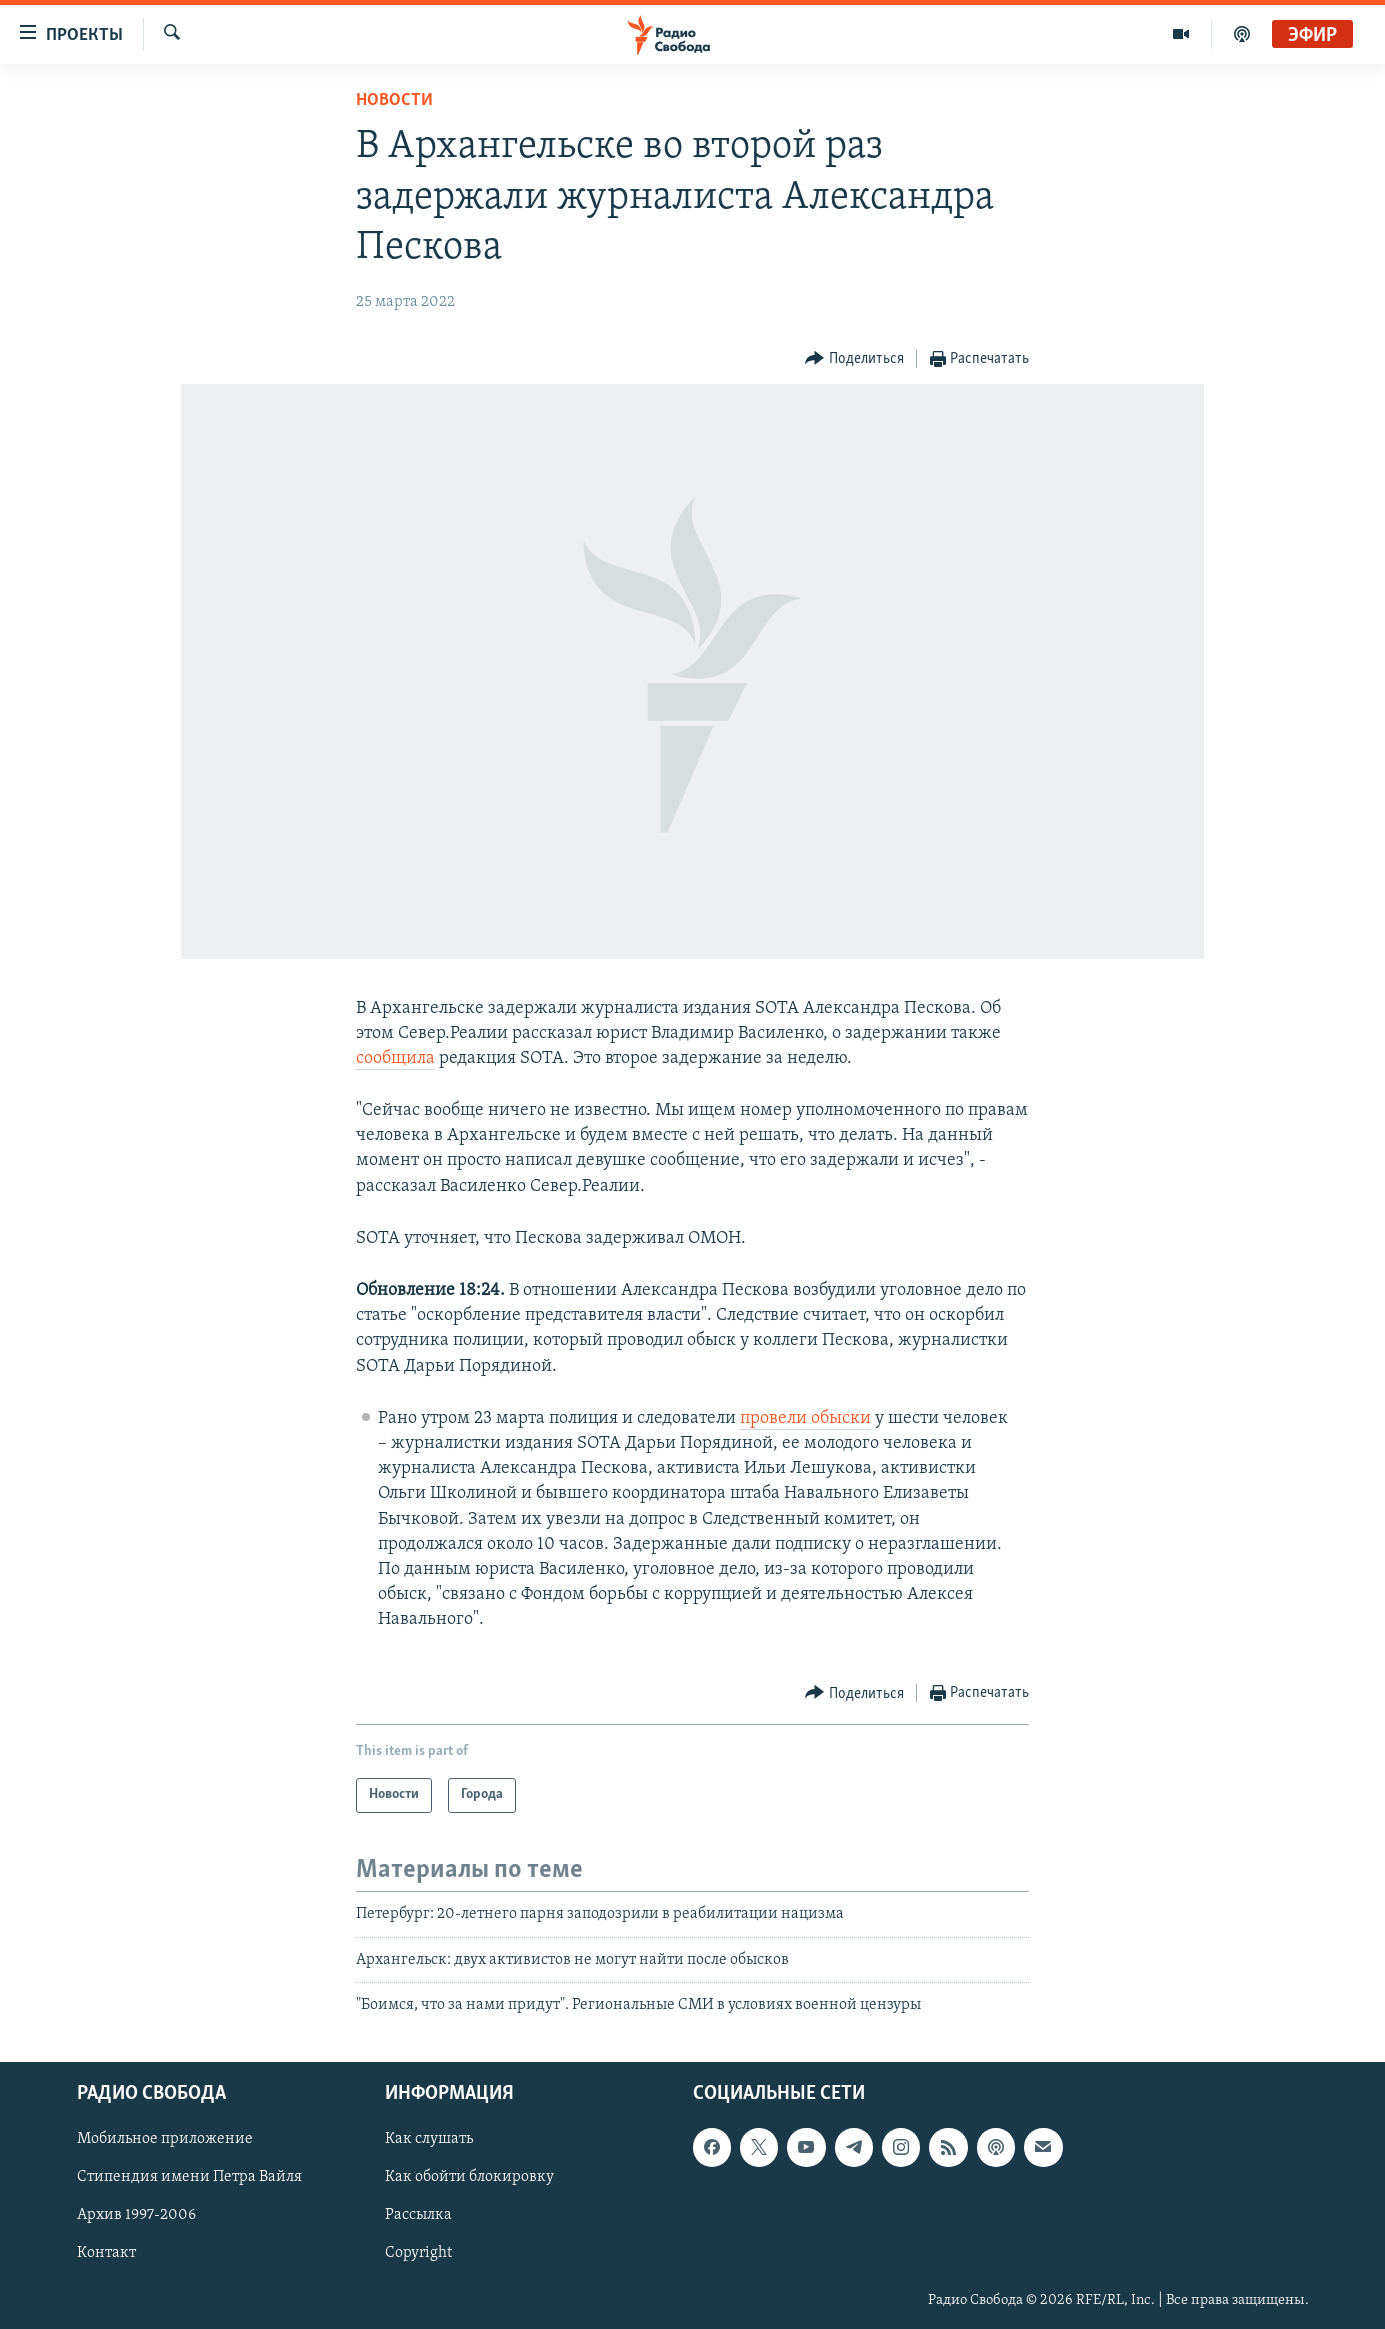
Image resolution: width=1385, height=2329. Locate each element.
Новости (394, 100)
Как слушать (429, 2139)
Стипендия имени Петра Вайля (189, 2177)
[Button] (854, 359)
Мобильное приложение (165, 2139)
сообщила (395, 1058)
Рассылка (418, 2215)
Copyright (418, 2253)
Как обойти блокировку (469, 2177)
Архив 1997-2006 (136, 2215)
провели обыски (805, 1418)
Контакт (106, 2253)
